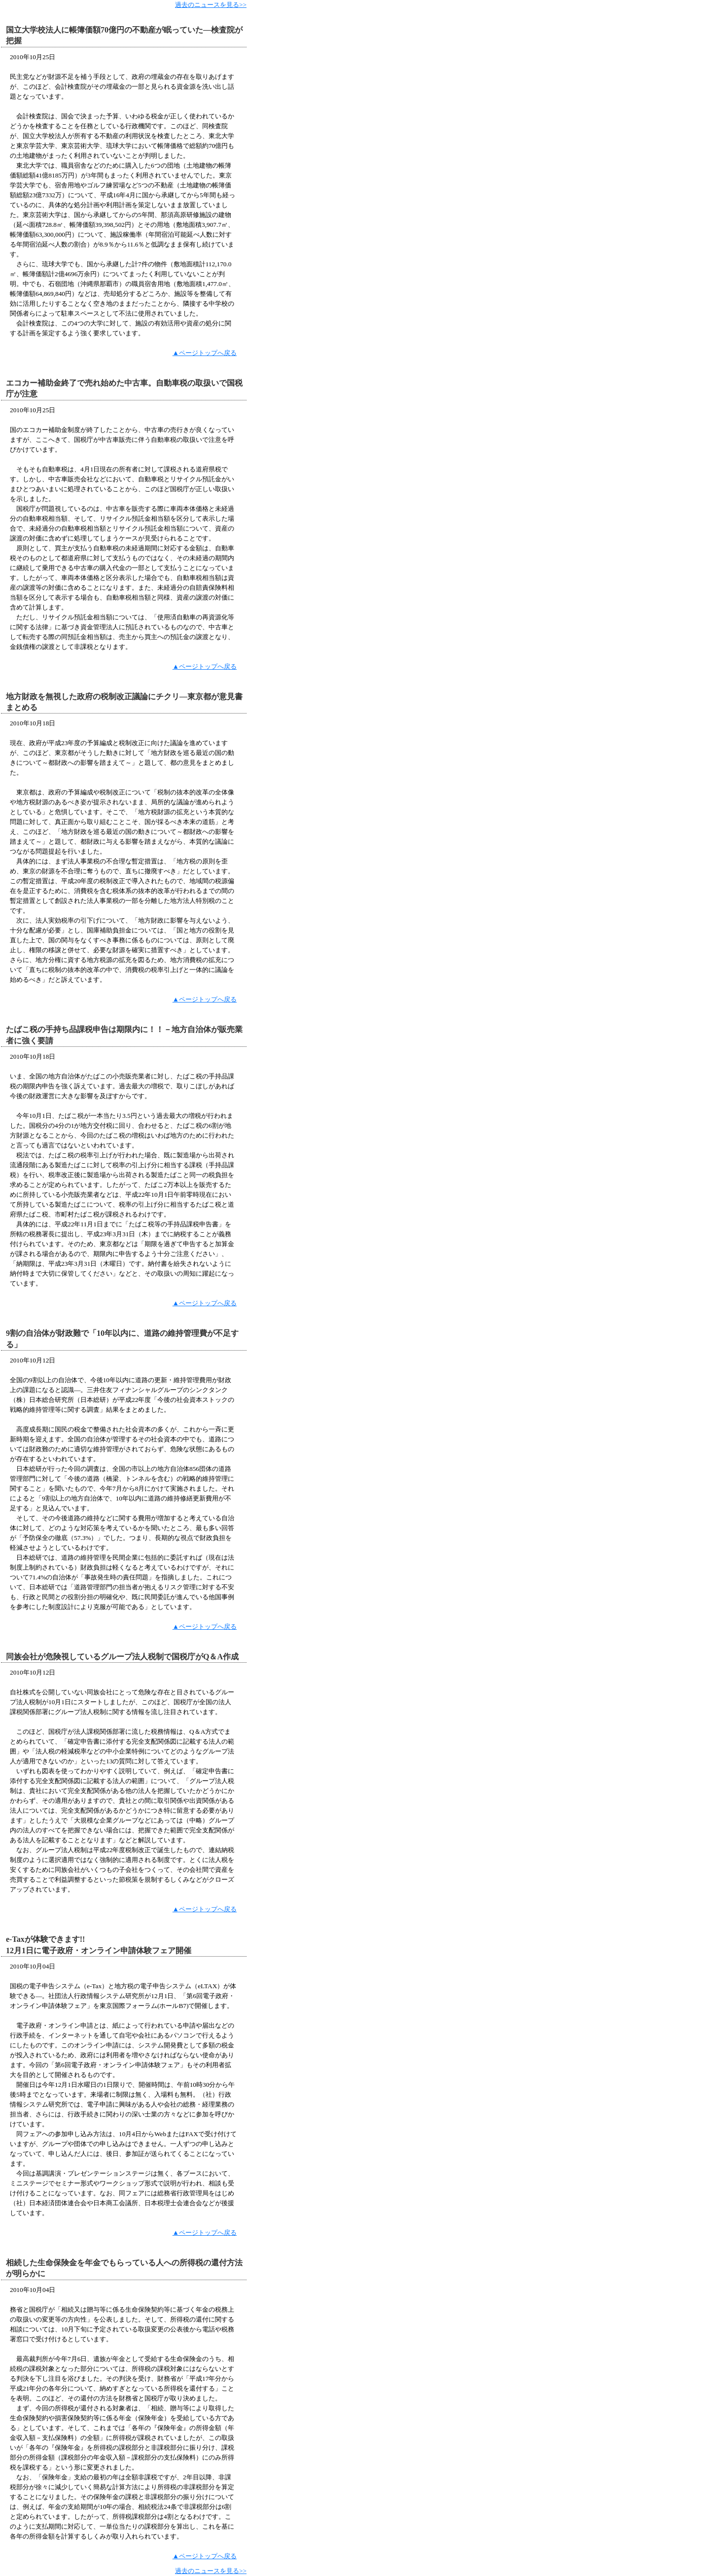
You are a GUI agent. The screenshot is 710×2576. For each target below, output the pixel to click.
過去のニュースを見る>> (211, 4)
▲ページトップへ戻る (205, 353)
